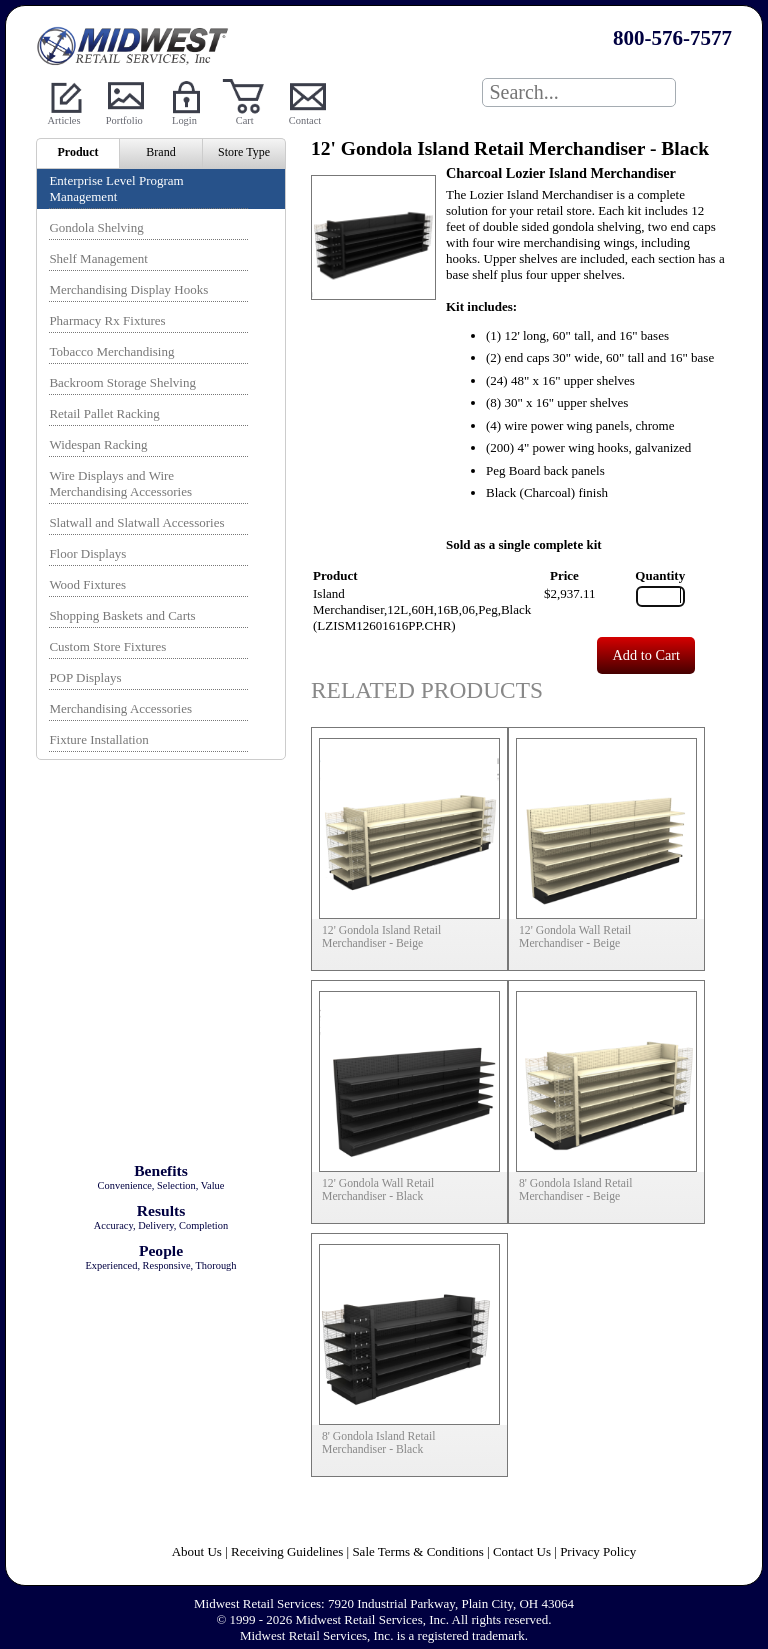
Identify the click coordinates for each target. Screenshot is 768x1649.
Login (184, 120)
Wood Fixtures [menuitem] (87, 584)
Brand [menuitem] (160, 152)
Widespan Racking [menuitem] (98, 444)
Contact (305, 120)
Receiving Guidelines (287, 1551)
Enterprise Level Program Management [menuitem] (116, 188)
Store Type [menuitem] (244, 152)
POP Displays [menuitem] (85, 677)
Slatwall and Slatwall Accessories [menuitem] (136, 522)
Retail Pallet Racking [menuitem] (104, 413)
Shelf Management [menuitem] (98, 258)
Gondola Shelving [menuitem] (96, 227)
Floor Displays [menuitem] (87, 553)
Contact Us (522, 1551)
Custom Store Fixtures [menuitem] (107, 646)
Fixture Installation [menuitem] (98, 739)
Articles (64, 120)
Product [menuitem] (77, 152)
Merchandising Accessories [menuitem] (120, 708)
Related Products (427, 690)
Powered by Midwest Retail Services (136, 46)
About (190, 1551)
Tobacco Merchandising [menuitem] (111, 351)
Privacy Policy (598, 1551)
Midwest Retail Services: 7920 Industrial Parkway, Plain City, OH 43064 (384, 1603)
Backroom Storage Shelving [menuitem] (122, 382)
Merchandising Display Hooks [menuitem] (128, 289)
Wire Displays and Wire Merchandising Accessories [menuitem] (120, 483)
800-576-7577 (672, 38)
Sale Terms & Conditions (417, 1551)
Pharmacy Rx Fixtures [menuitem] (107, 320)
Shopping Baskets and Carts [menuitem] (122, 615)
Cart (245, 120)
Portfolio (124, 120)
